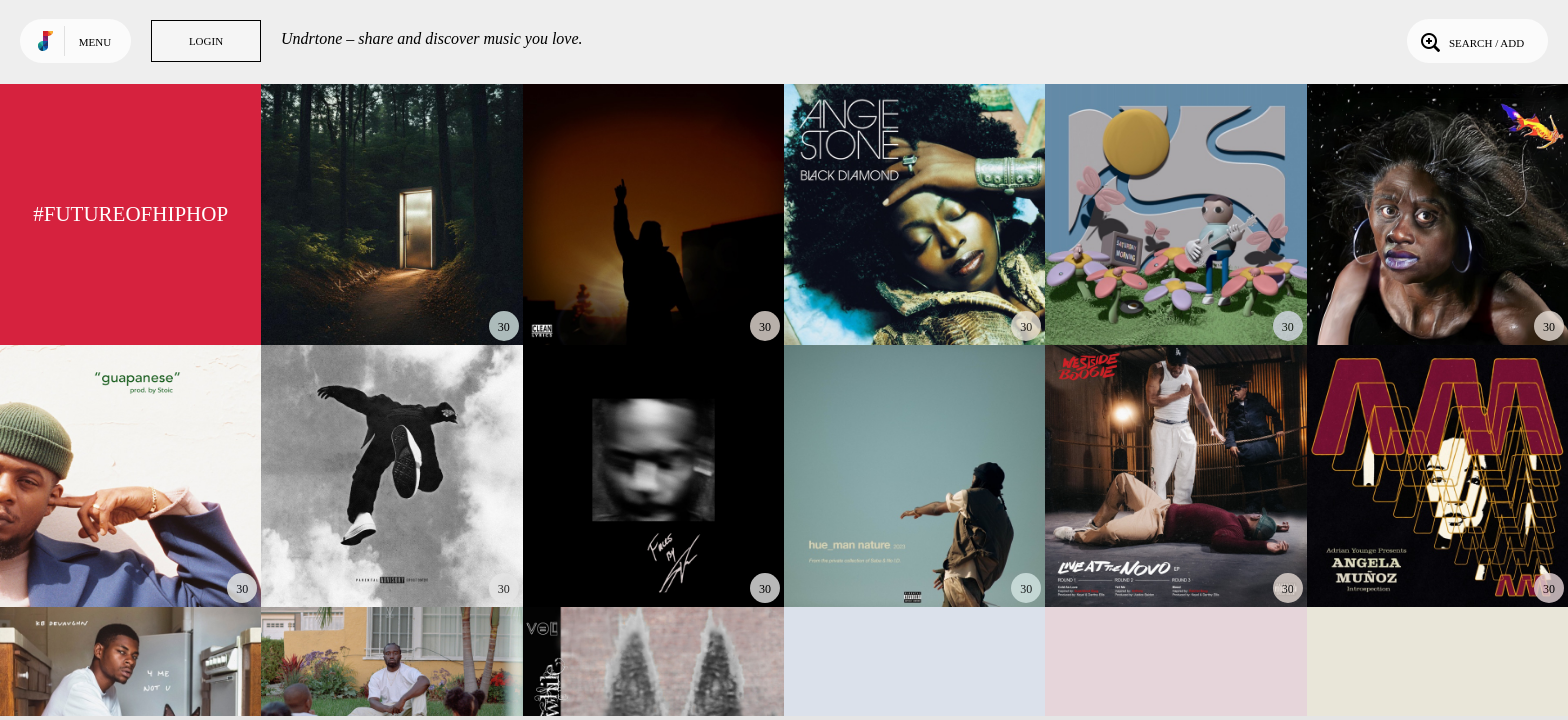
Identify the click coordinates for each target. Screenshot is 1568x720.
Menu (95, 42)
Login (206, 41)
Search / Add (1470, 41)
